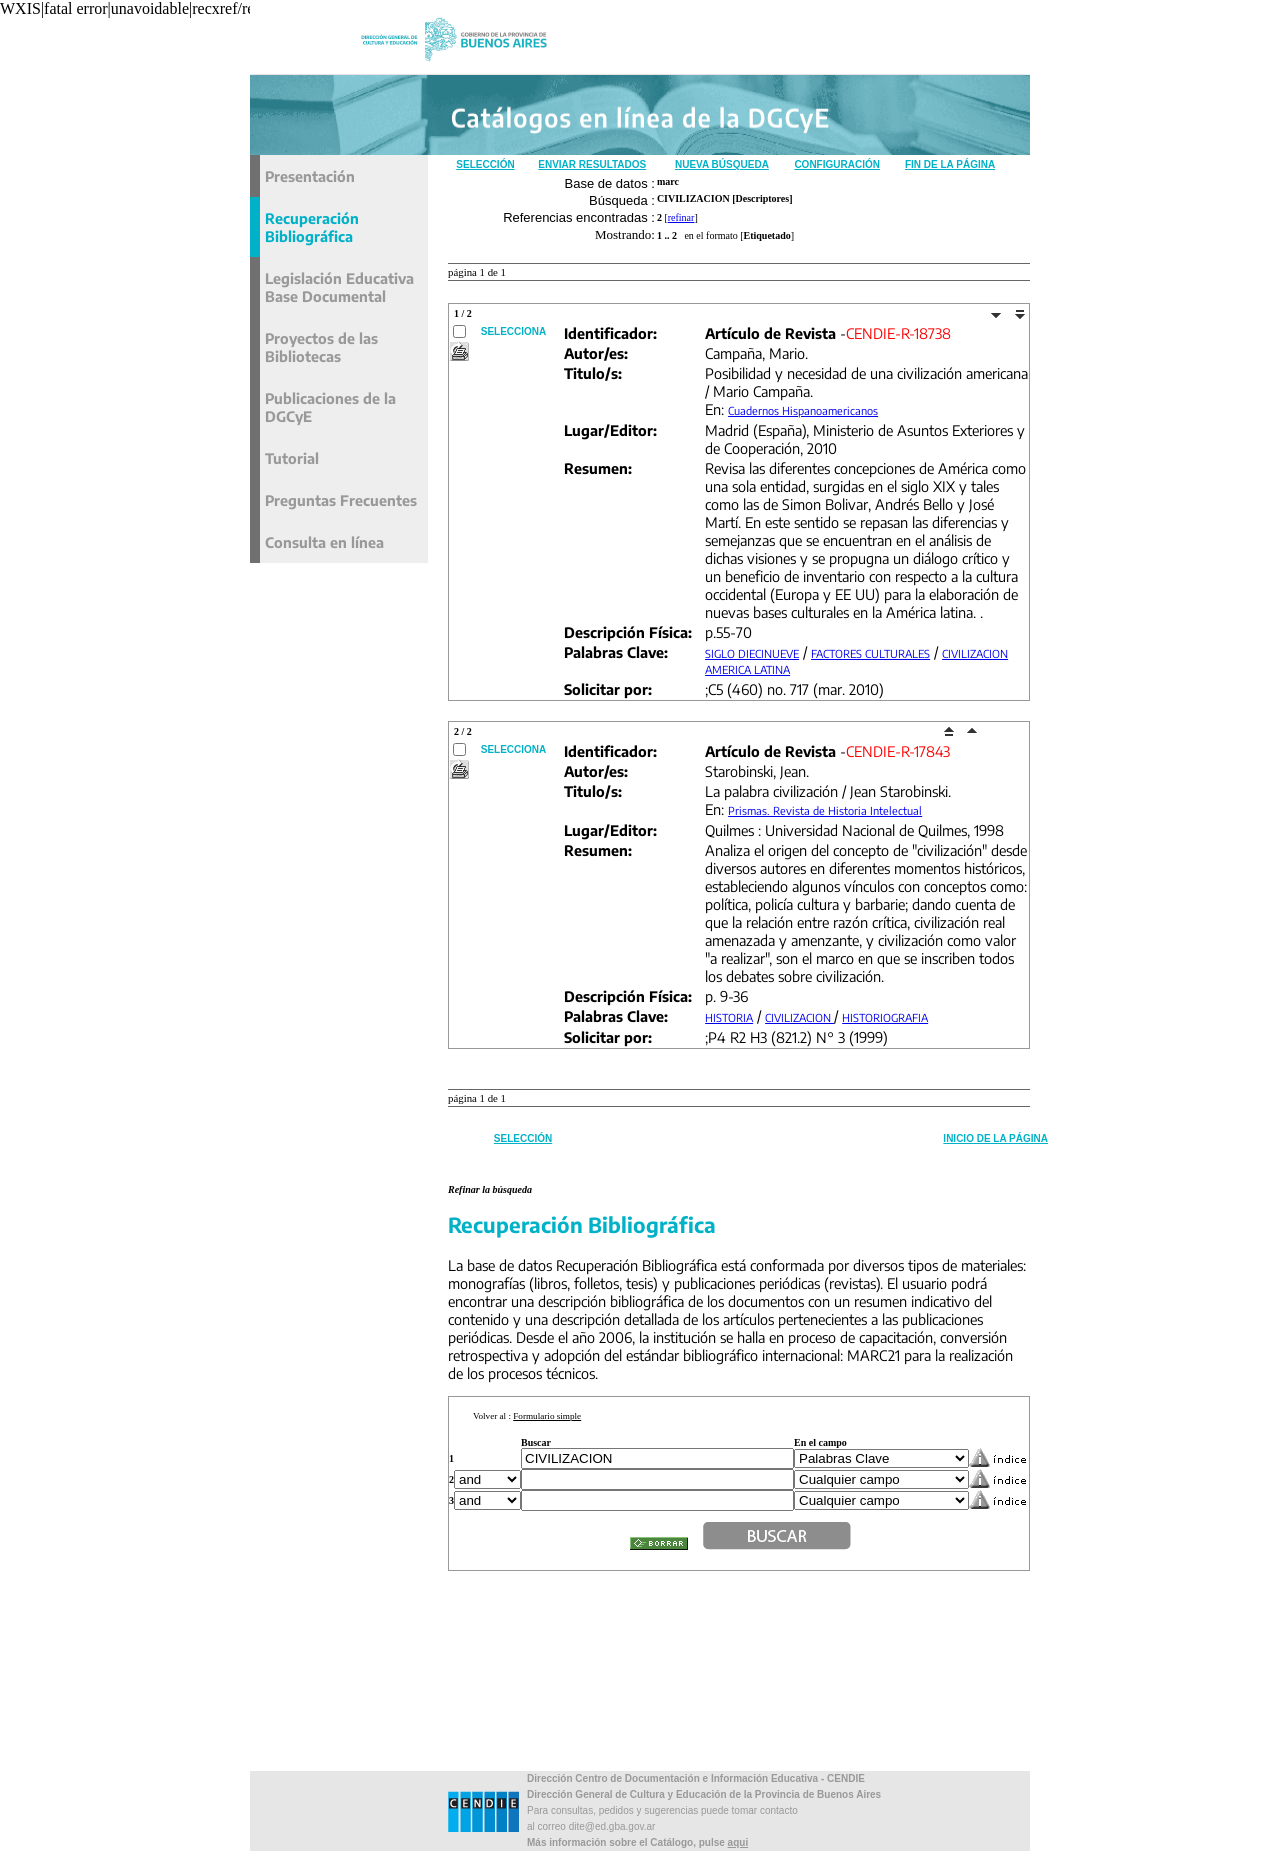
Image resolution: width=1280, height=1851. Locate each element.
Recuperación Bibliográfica (312, 227)
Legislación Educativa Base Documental (339, 287)
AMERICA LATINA (747, 669)
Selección (485, 164)
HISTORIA (729, 1017)
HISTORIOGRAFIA (885, 1017)
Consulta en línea (324, 542)
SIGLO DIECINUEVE (752, 653)
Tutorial (292, 458)
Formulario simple (547, 1416)
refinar (681, 217)
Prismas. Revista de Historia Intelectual (825, 810)
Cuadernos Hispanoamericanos (803, 410)
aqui (738, 1842)
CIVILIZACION (975, 653)
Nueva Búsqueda (722, 164)
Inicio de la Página (995, 1138)
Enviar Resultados (592, 164)
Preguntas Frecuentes (341, 500)
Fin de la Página (950, 164)
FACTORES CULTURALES (870, 653)
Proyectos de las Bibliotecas (321, 347)
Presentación (310, 176)
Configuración (837, 164)
